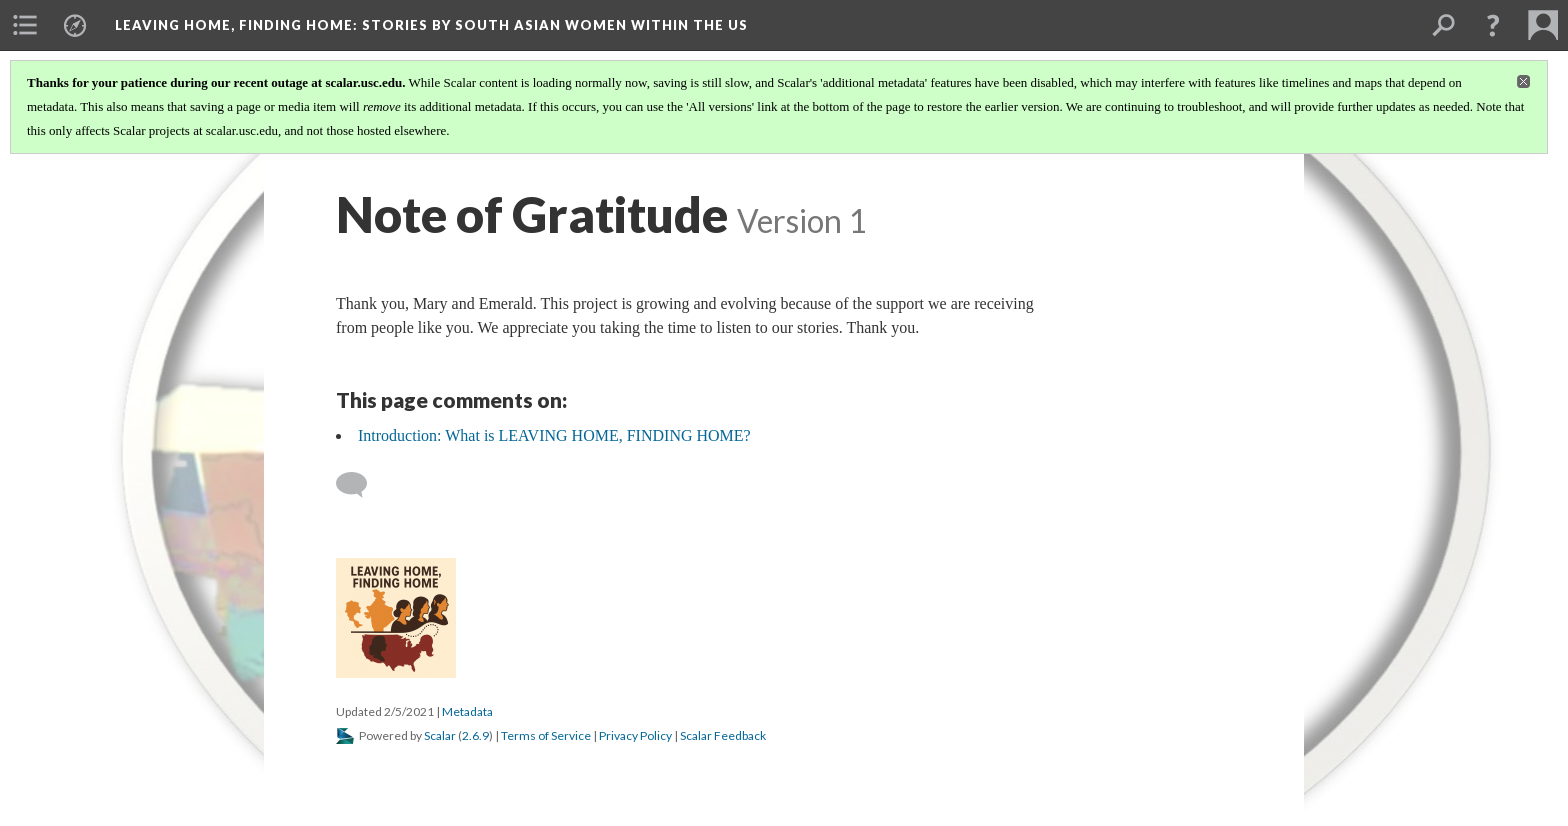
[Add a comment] (360, 485)
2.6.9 (475, 735)
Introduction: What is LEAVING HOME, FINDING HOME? (554, 435)
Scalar (440, 735)
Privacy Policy (635, 735)
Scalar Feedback (723, 735)
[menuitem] (25, 25)
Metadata (467, 711)
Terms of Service (546, 735)
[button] (1493, 25)
